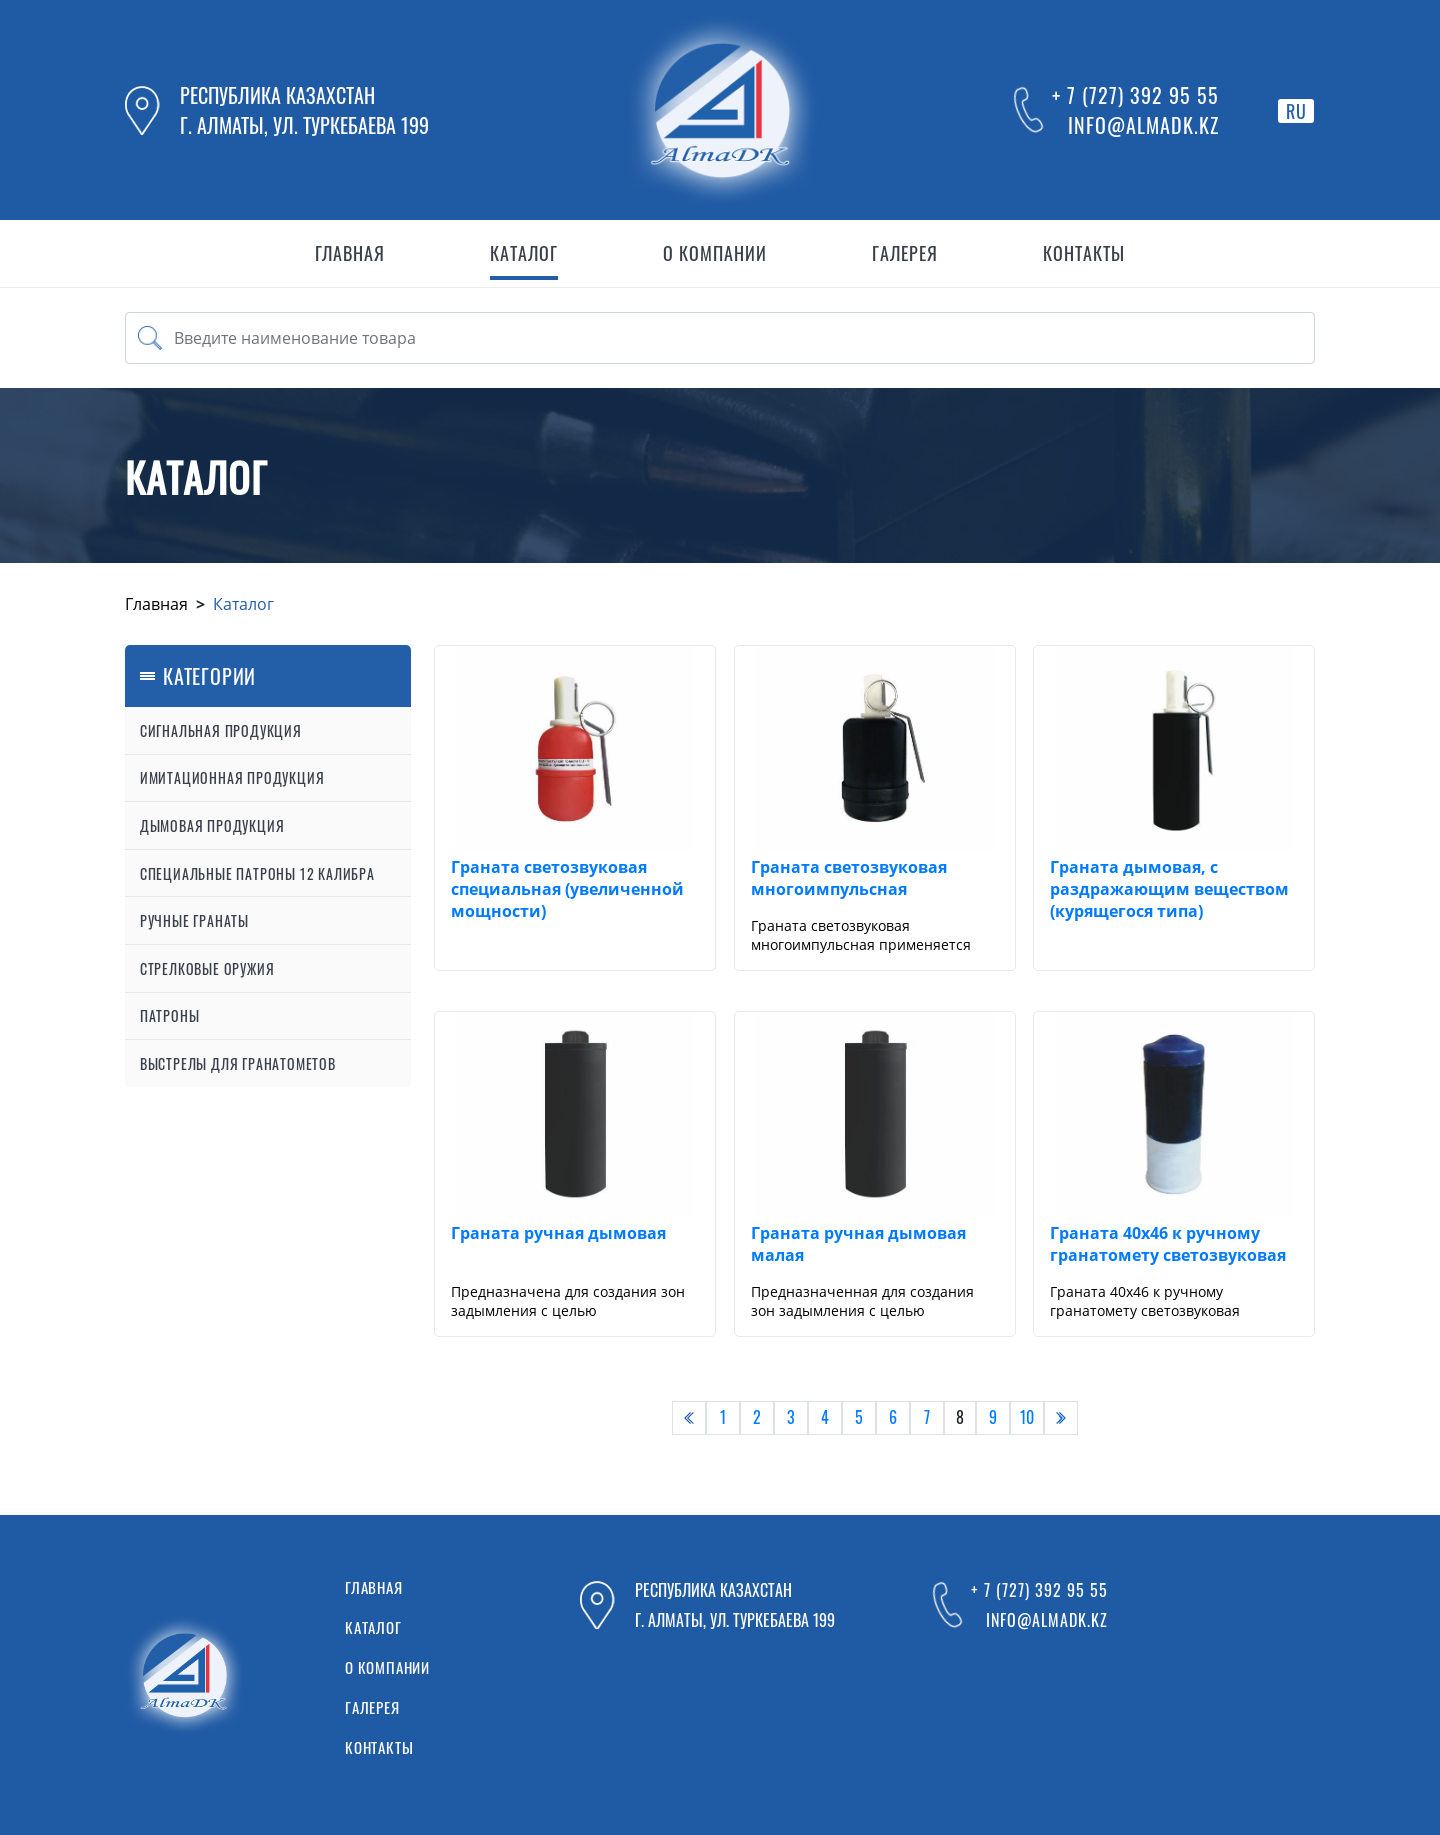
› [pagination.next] (1060, 1417)
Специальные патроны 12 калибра (257, 873)
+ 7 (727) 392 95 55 (1135, 95)
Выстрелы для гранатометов (238, 1063)
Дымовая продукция (212, 825)
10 (1027, 1417)
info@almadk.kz (1143, 125)
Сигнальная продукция (221, 730)
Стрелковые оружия (207, 968)
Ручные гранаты (194, 920)
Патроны (170, 1015)
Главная (156, 604)
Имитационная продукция (232, 777)
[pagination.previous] (689, 1418)
